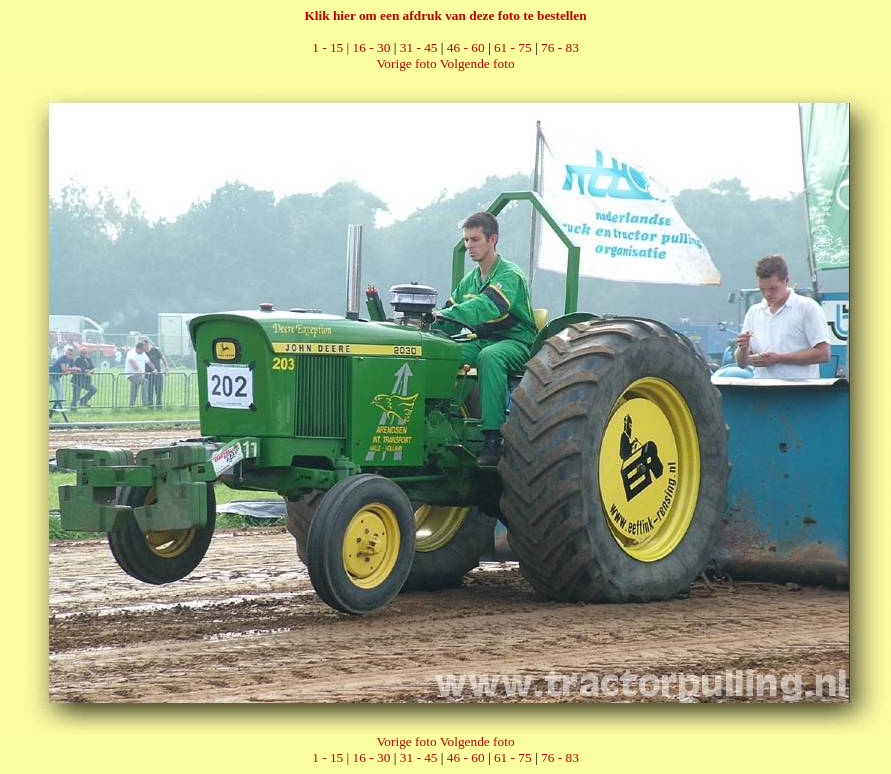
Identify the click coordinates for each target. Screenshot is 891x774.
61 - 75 (513, 47)
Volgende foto (477, 63)
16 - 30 (372, 47)
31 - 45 (419, 47)
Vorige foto (406, 63)
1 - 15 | (332, 47)
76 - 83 (560, 47)
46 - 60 (466, 47)
